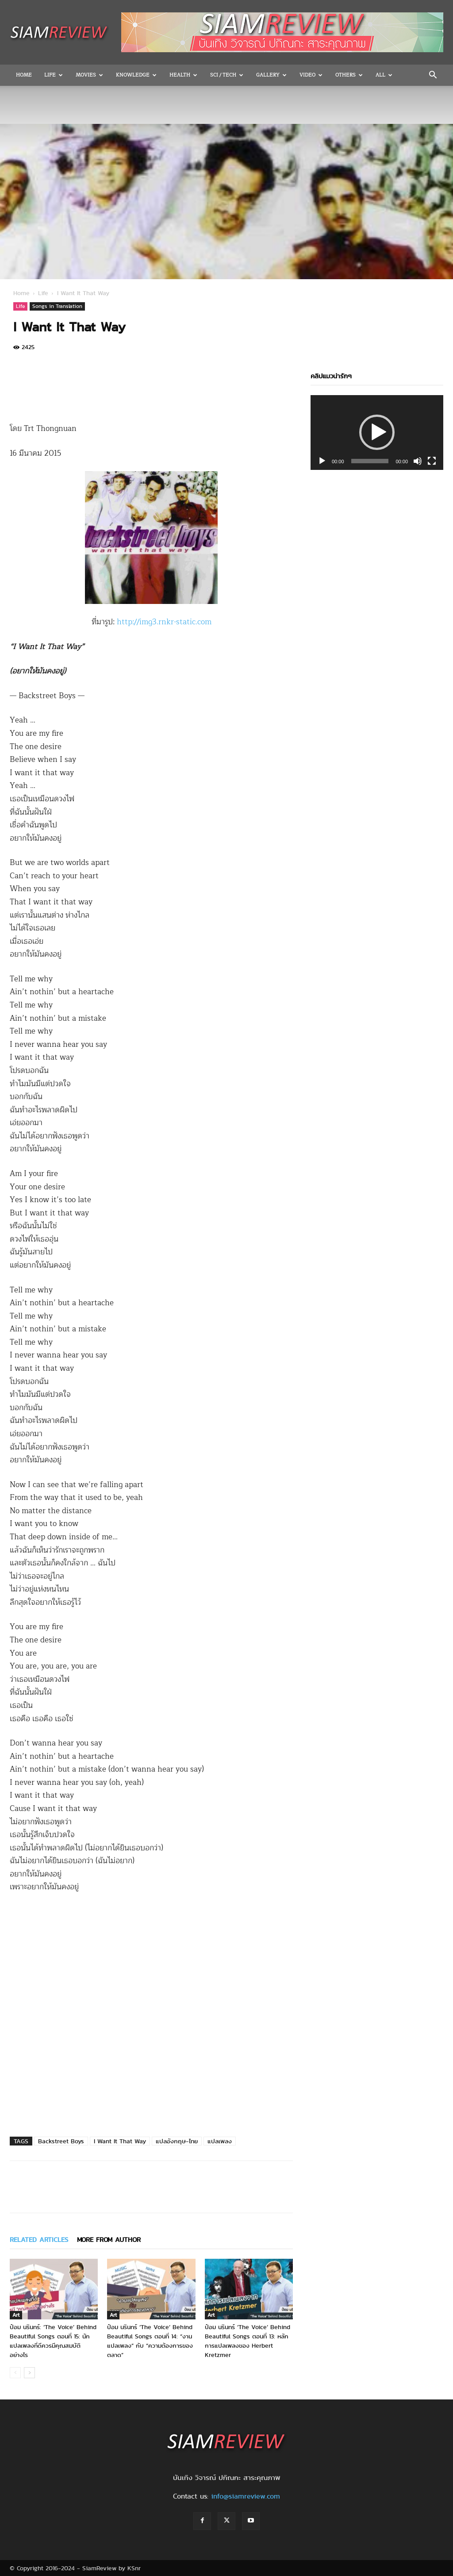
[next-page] (29, 2372)
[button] (432, 76)
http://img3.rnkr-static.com (164, 621)
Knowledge (136, 75)
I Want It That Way (120, 2141)
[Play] (322, 461)
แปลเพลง (219, 2141)
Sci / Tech (226, 75)
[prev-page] (15, 2372)
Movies (89, 75)
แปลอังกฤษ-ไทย (177, 2141)
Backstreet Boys (61, 2141)
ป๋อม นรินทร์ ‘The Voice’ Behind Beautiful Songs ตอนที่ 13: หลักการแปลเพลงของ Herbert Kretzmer (247, 2340)
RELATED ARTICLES (39, 2240)
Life (53, 75)
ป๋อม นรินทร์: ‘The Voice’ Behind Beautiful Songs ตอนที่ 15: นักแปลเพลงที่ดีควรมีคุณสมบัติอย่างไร (53, 2340)
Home (24, 75)
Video (310, 75)
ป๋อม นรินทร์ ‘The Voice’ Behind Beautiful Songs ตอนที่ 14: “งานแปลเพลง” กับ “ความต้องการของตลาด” (150, 2340)
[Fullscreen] (431, 461)
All (384, 75)
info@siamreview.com (245, 2496)
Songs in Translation (57, 306)
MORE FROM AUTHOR (109, 2240)
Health (183, 75)
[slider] (370, 461)
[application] (377, 432)
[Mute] (417, 461)
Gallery (271, 75)
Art (15, 2314)
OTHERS (349, 75)
